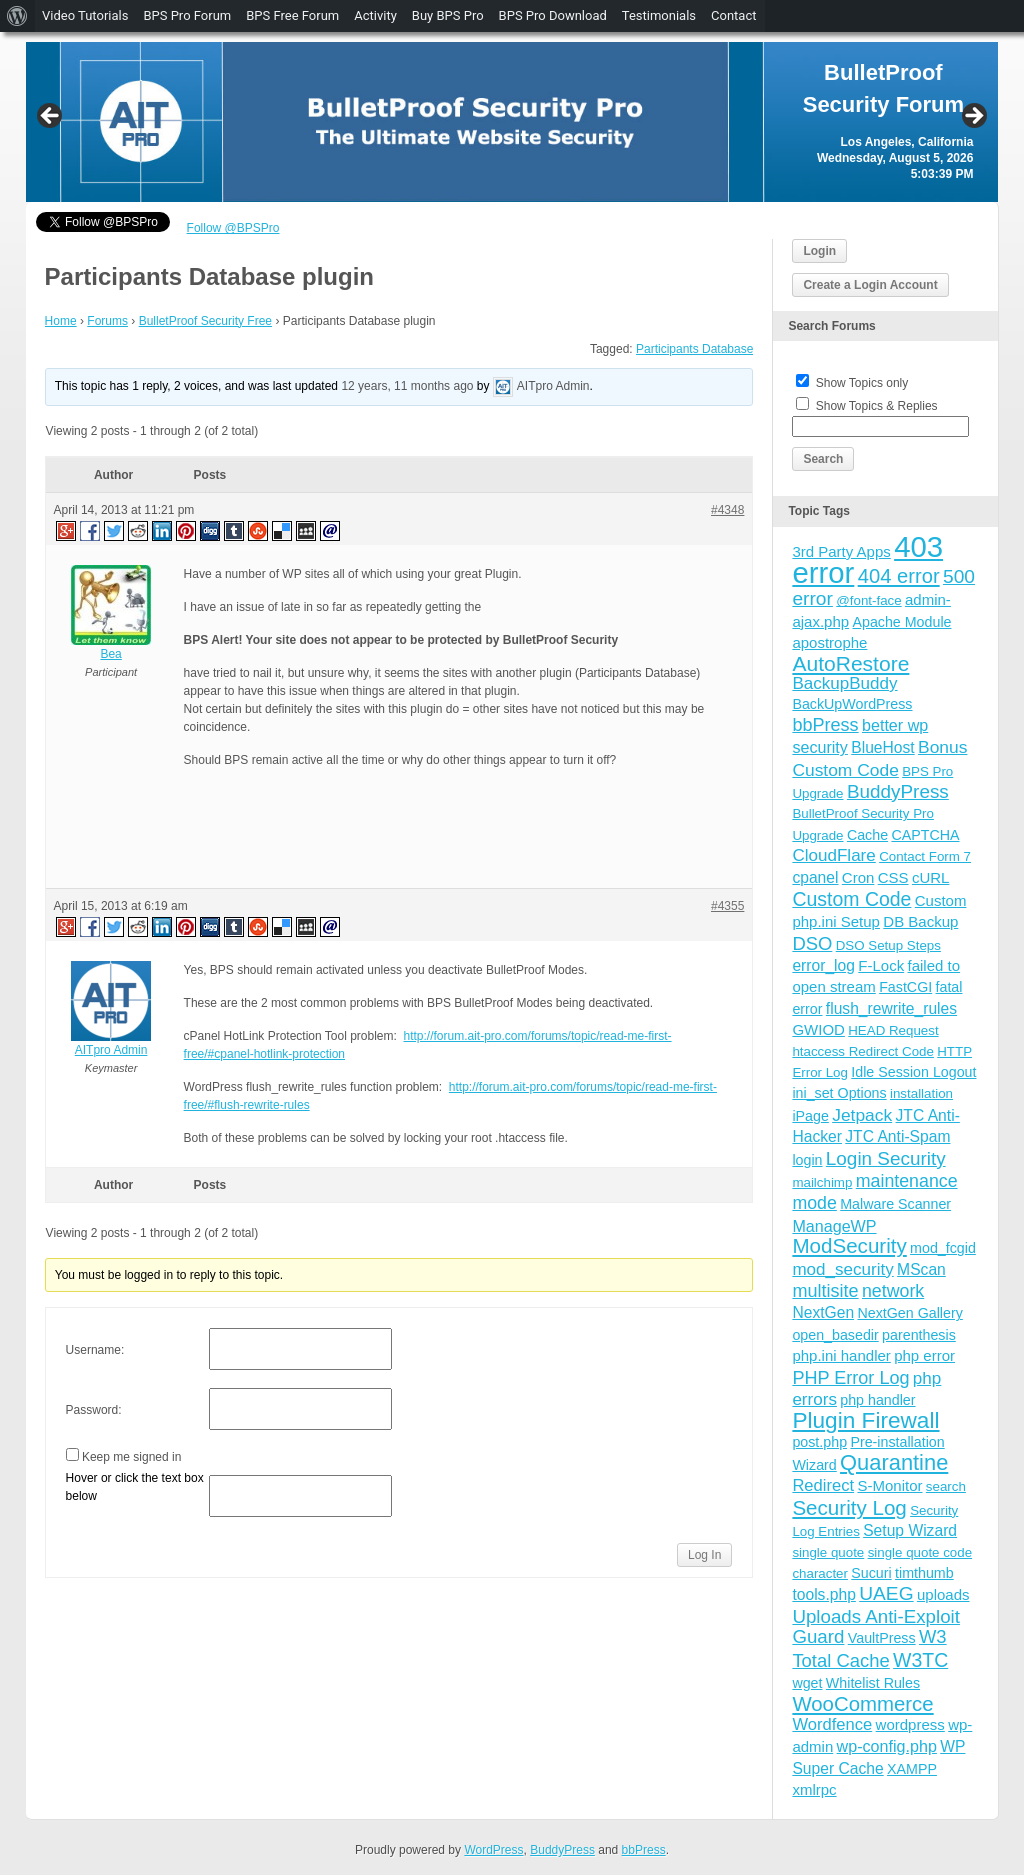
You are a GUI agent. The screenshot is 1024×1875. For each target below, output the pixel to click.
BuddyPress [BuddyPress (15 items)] (898, 791)
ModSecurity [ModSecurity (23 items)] (849, 1245)
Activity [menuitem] (375, 15)
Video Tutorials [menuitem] (85, 15)
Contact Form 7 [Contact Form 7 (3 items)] (925, 856)
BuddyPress (562, 1850)
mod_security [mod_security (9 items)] (842, 1269)
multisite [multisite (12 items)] (825, 1291)
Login (819, 251)
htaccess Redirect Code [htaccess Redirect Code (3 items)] (863, 1051)
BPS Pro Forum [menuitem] (187, 15)
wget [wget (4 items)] (807, 1683)
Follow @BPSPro (233, 228)
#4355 (727, 906)
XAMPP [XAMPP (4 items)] (912, 1769)
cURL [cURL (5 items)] (931, 877)
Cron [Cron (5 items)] (858, 877)
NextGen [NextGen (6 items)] (823, 1312)
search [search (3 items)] (946, 1486)
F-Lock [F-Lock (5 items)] (881, 965)
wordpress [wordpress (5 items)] (910, 1724)
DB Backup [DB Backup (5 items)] (920, 921)
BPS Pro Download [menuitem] (553, 15)
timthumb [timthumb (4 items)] (924, 1573)
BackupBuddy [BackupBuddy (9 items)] (844, 683)
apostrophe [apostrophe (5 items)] (829, 642)
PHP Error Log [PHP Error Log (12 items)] (850, 1378)
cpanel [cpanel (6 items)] (815, 877)
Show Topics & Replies (877, 406)
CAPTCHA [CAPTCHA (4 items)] (925, 835)
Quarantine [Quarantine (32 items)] (894, 1462)
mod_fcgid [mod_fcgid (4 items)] (943, 1248)
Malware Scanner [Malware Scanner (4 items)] (895, 1204)
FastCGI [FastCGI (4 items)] (905, 987)
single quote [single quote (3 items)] (828, 1552)
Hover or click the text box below (135, 1487)
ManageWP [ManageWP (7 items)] (834, 1226)
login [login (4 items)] (807, 1160)
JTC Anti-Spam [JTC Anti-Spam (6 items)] (897, 1136)
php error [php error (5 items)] (924, 1355)
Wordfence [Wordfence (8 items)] (832, 1724)
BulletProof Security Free (205, 321)
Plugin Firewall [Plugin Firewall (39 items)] (865, 1420)
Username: (95, 1350)
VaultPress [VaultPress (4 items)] (882, 1638)
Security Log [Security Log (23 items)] (849, 1507)
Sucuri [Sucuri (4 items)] (871, 1573)
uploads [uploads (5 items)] (943, 1594)
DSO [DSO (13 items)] (812, 943)
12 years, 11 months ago (407, 386)
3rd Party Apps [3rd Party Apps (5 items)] (841, 551)
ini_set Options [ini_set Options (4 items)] (839, 1093)
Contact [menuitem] (733, 15)
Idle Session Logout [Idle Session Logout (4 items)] (913, 1072)
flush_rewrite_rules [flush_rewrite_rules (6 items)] (891, 1008)
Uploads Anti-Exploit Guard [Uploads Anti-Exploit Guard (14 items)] (876, 1626)
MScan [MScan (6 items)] (921, 1269)
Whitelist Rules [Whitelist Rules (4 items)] (873, 1683)
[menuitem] (17, 16)
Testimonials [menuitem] (659, 15)
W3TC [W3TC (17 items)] (920, 1660)
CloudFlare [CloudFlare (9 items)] (833, 855)
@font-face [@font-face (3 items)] (868, 600)
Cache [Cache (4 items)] (867, 835)
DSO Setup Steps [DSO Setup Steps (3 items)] (888, 945)
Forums (107, 321)
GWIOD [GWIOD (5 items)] (818, 1029)
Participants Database (694, 349)
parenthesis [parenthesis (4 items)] (919, 1335)
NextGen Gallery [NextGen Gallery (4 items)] (909, 1313)
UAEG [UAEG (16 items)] (886, 1593)
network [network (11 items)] (893, 1291)
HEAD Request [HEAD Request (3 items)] (893, 1030)
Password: (94, 1410)
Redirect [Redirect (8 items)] (823, 1485)
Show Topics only (862, 383)
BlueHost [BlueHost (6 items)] (882, 747)
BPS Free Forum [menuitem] (292, 15)
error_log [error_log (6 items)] (823, 965)
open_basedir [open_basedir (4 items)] (835, 1335)
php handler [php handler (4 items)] (877, 1400)
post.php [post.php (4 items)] (819, 1442)
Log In (704, 1555)
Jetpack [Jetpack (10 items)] (862, 1115)
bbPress (644, 1850)
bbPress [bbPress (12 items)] (825, 725)
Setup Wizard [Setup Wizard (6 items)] (910, 1530)
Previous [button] (51, 117)
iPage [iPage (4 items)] (810, 1116)
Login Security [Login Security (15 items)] (886, 1158)
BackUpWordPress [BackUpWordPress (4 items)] (852, 704)
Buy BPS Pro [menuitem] (448, 15)
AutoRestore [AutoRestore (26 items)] (850, 663)
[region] (512, 122)
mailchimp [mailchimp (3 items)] (822, 1182)
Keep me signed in (131, 1457)
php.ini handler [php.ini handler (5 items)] (841, 1355)
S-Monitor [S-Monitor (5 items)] (889, 1485)
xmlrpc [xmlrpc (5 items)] (814, 1789)
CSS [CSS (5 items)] (893, 877)
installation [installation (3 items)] (921, 1093)
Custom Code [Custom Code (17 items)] (851, 899)
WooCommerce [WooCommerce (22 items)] (862, 1704)
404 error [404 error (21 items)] (899, 576)
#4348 (727, 510)
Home (61, 321)
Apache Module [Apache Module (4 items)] (901, 622)
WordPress (493, 1850)
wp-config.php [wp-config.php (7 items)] (887, 1746)
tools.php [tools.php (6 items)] (823, 1594)
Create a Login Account (870, 285)
